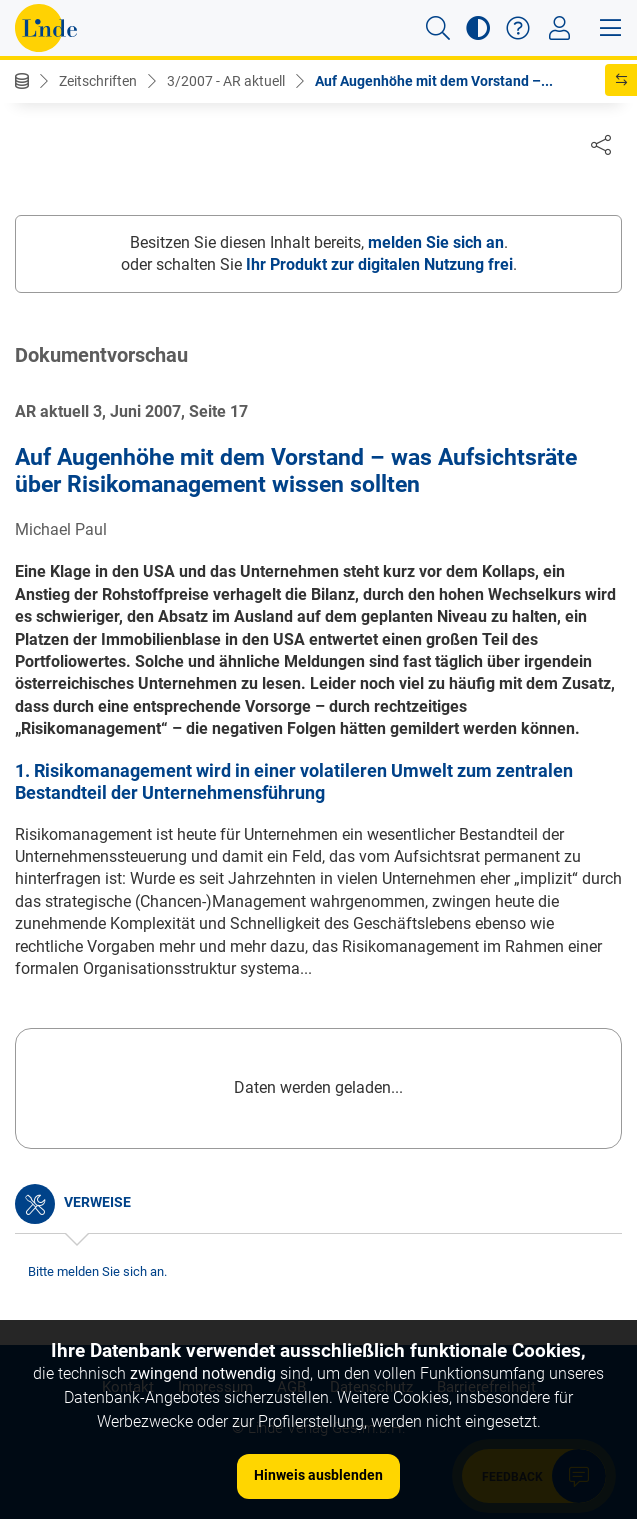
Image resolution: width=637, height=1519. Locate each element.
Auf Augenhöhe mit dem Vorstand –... (434, 81)
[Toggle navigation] (559, 28)
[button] (438, 28)
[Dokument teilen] (601, 144)
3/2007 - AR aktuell (226, 81)
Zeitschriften (98, 81)
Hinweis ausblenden (318, 1475)
